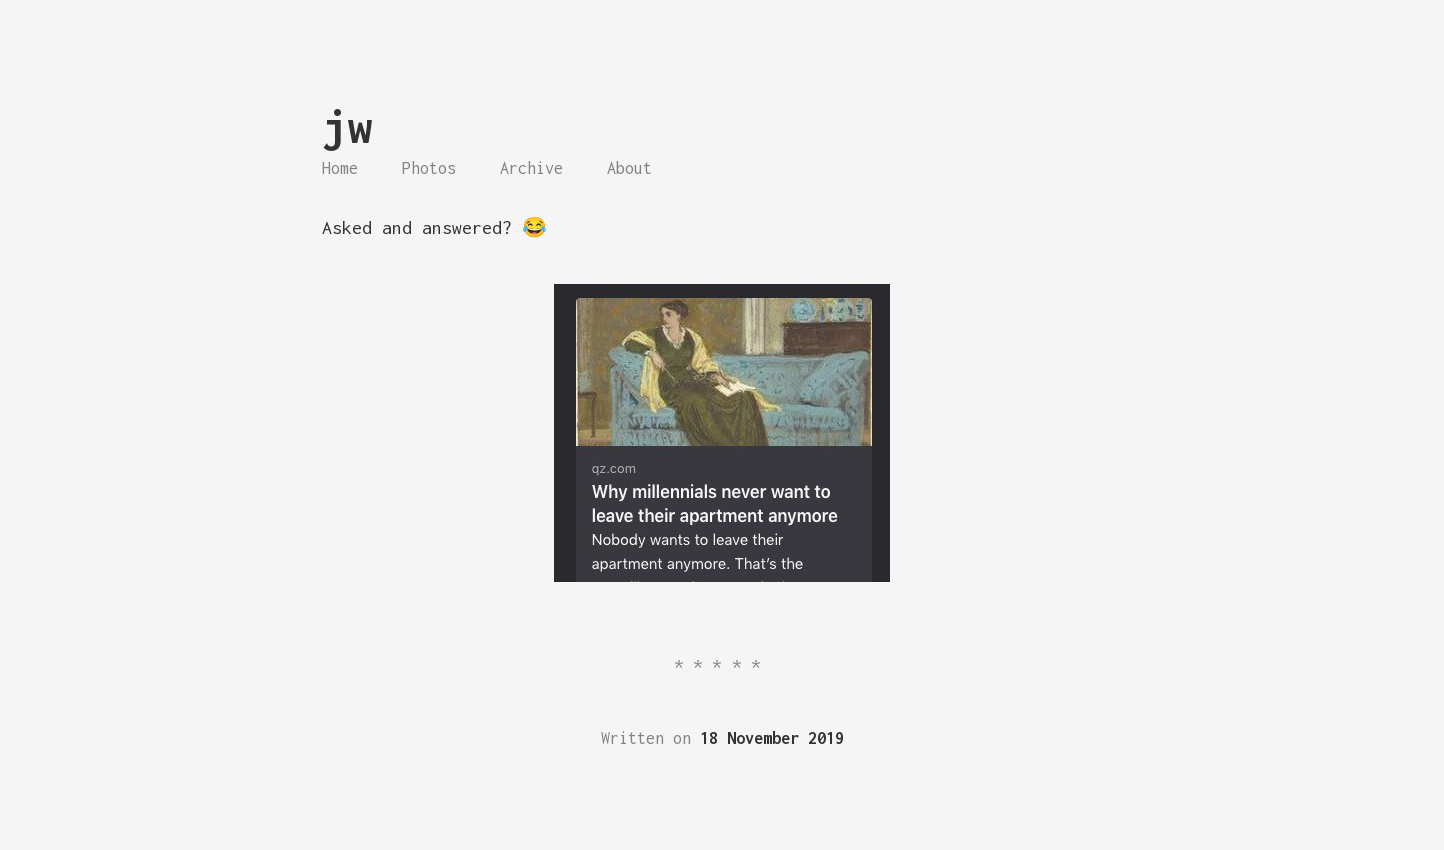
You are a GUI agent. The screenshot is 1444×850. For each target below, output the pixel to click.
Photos (429, 168)
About (629, 168)
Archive (531, 168)
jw (347, 126)
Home (340, 168)
